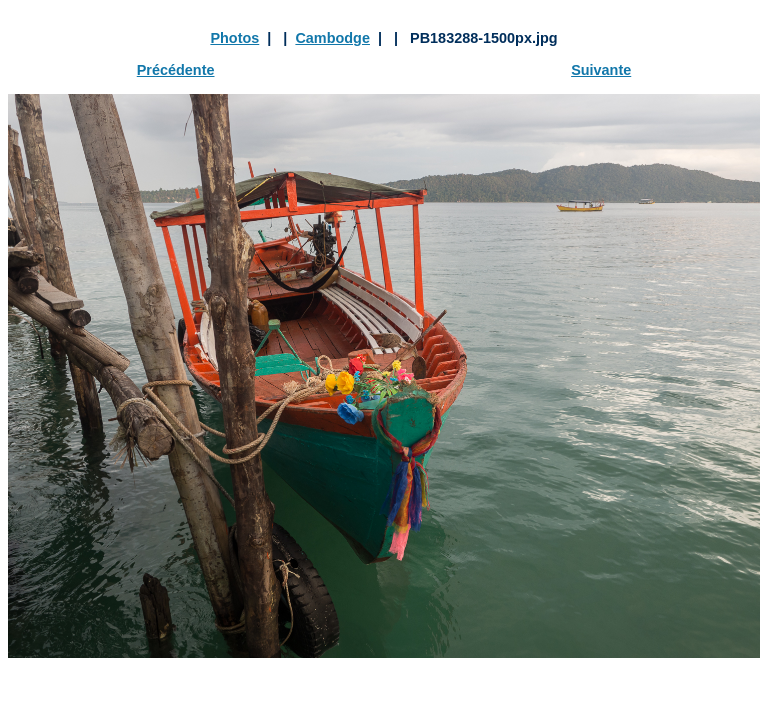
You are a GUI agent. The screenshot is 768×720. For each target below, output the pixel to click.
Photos (234, 38)
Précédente (176, 70)
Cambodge (332, 38)
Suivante (601, 70)
